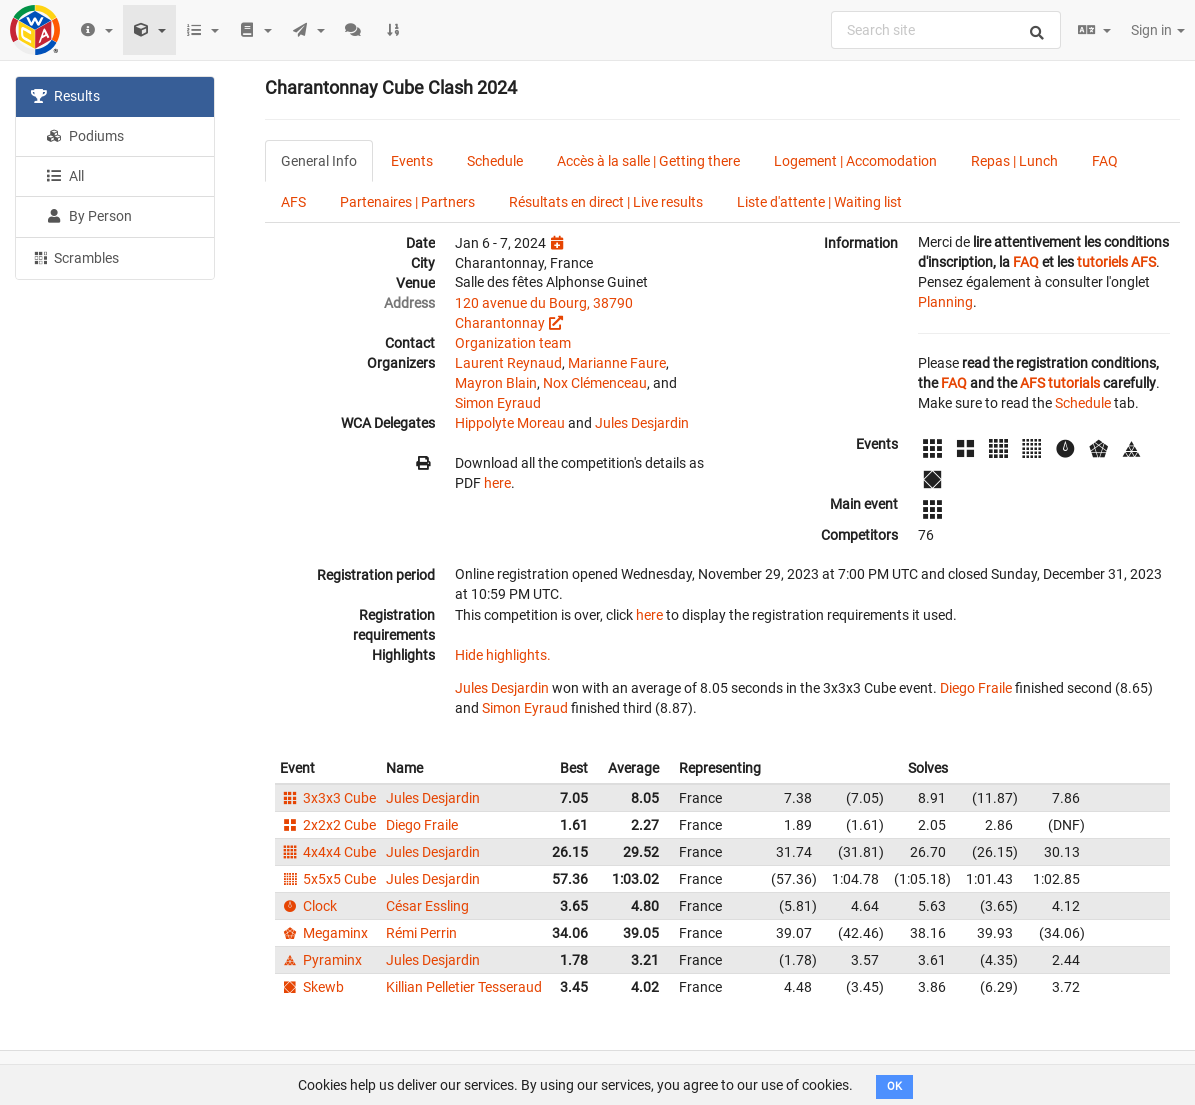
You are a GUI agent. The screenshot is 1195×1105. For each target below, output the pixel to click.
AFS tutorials (1060, 383)
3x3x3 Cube (328, 798)
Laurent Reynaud (508, 363)
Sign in (1158, 30)
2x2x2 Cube (328, 825)
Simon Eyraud (498, 403)
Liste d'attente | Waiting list (819, 202)
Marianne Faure (617, 363)
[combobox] (946, 30)
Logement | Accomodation (855, 161)
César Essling (427, 906)
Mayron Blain (496, 383)
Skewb (312, 987)
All (65, 176)
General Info (319, 161)
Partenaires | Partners (407, 202)
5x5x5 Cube (328, 879)
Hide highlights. (503, 655)
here (497, 483)
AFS (293, 202)
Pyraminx (321, 960)
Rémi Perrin (421, 933)
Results (65, 96)
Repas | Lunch (1014, 161)
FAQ (1105, 161)
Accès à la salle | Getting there (648, 161)
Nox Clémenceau (595, 383)
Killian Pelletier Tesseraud (464, 987)
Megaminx (324, 933)
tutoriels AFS (1116, 262)
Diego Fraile (976, 688)
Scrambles (75, 257)
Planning (945, 302)
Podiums (85, 136)
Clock (308, 906)
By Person (89, 216)
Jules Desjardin (642, 423)
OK (894, 1086)
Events (412, 161)
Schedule (495, 161)
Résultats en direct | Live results (606, 202)
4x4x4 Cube (328, 852)
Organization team (513, 343)
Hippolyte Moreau (510, 423)
